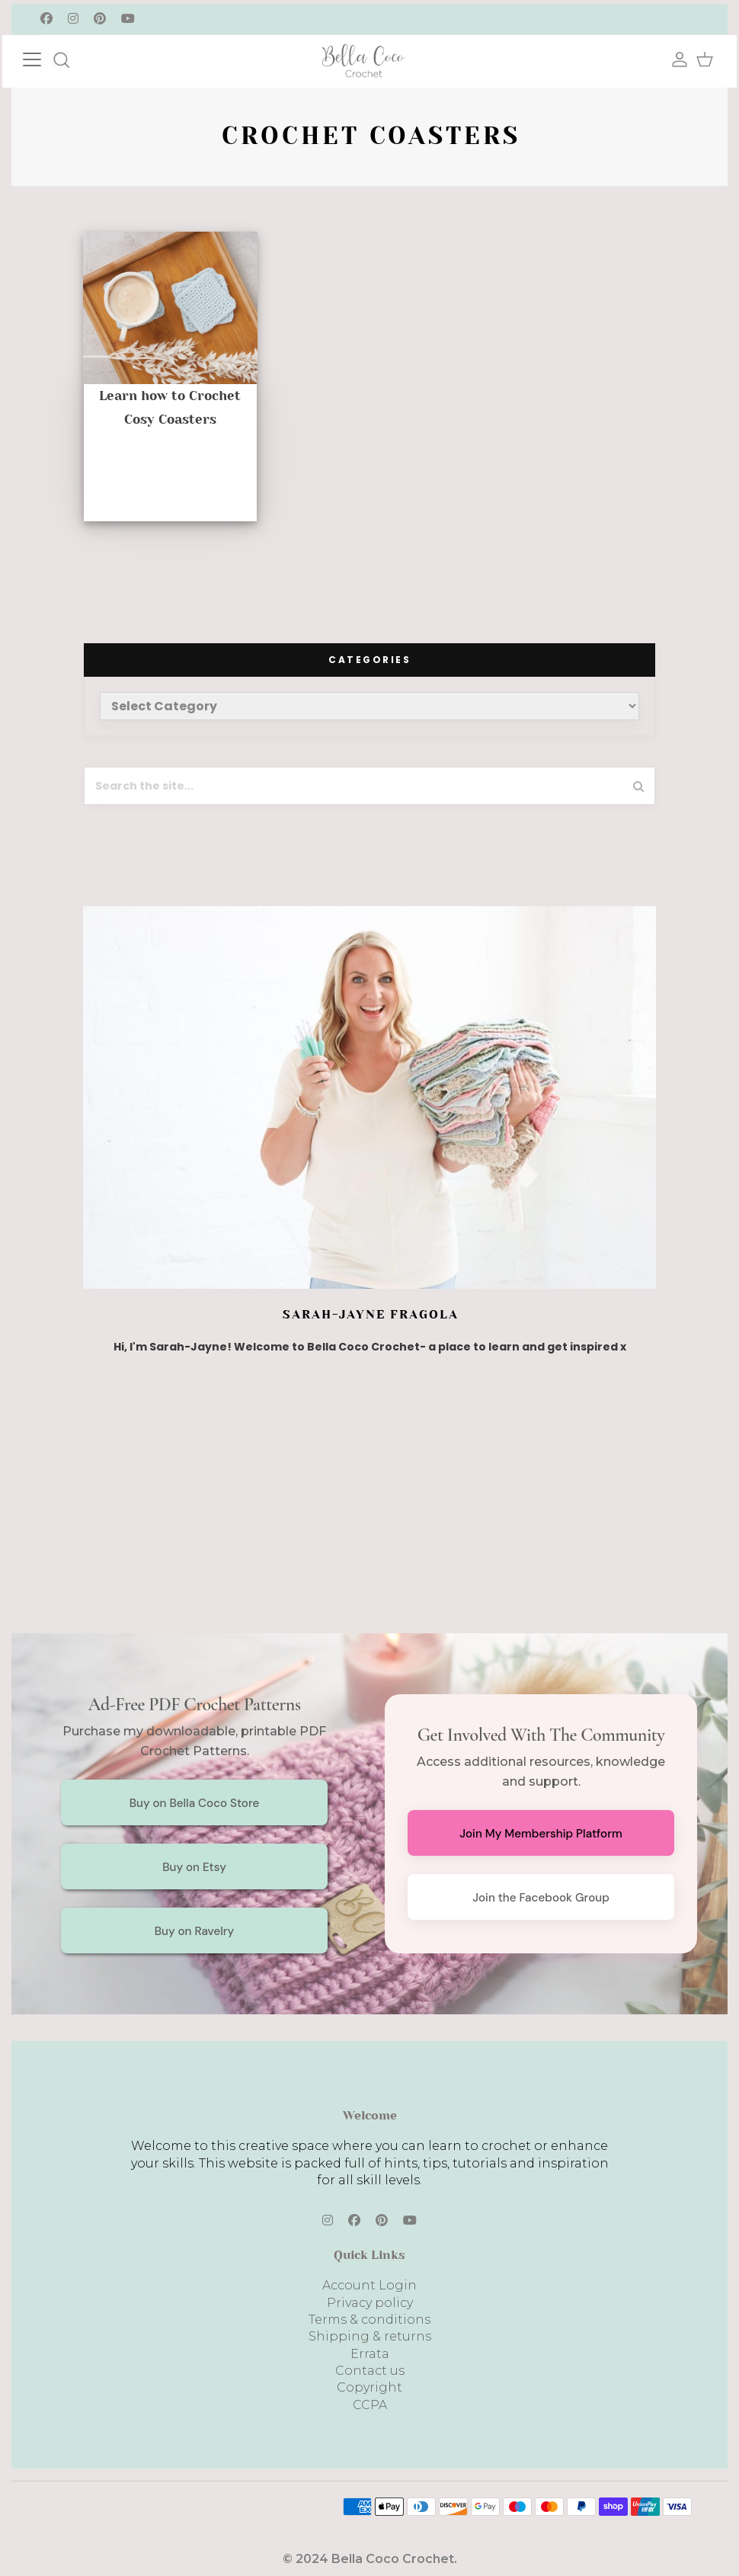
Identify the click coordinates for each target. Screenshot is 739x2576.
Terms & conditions (369, 2319)
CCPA (370, 2405)
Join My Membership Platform (540, 1833)
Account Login (369, 2285)
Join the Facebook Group (540, 1897)
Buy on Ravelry (195, 1931)
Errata (369, 2354)
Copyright (369, 2387)
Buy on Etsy (194, 1867)
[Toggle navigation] (47, 57)
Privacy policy (370, 2303)
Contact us (370, 2370)
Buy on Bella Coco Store (195, 1803)
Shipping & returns (370, 2336)
